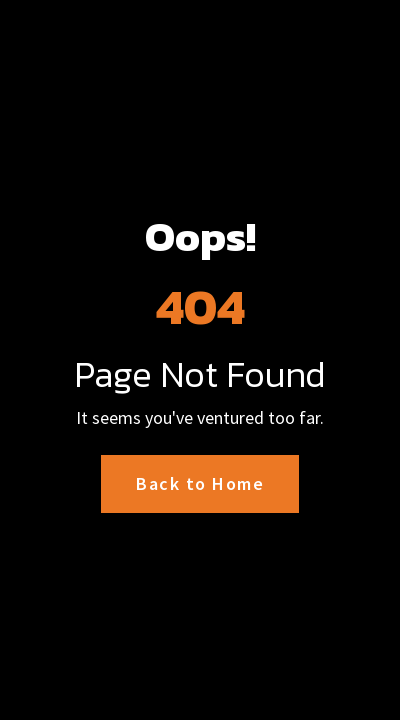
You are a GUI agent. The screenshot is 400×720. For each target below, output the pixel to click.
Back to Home (200, 483)
